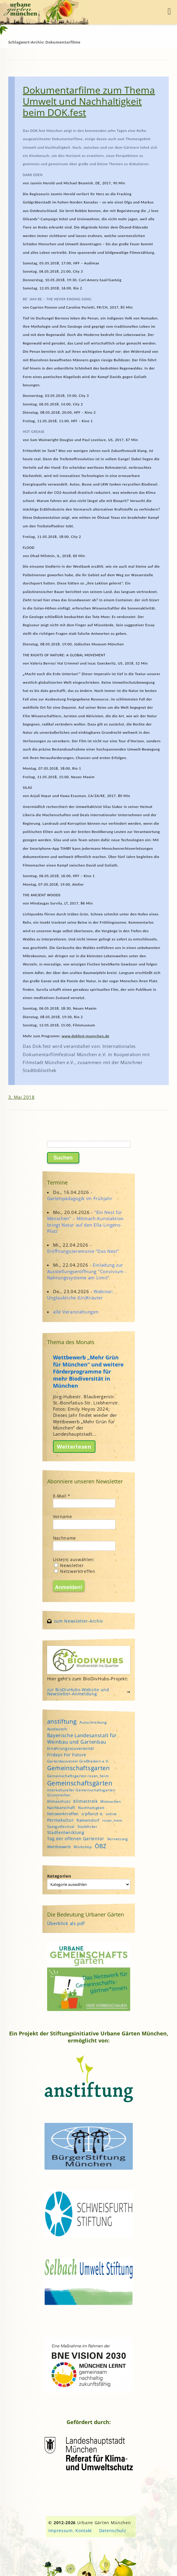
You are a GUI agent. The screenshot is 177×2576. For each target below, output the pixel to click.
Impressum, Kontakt (70, 2530)
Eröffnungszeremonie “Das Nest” (83, 1251)
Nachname (64, 1538)
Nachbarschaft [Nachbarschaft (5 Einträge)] (61, 1807)
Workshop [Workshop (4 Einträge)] (83, 1846)
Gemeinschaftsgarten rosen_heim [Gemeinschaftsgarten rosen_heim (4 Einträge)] (78, 1775)
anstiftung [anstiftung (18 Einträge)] (62, 1721)
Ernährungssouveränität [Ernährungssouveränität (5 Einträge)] (70, 1748)
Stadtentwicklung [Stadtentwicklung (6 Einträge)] (66, 1832)
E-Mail (62, 1496)
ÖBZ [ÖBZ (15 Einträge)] (101, 1846)
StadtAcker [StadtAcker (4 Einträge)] (87, 1826)
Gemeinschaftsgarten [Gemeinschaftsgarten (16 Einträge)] (78, 1768)
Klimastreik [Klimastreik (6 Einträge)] (85, 1801)
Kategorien (59, 1876)
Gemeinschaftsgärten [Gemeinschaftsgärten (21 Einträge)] (80, 1783)
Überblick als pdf (66, 1923)
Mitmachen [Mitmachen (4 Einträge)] (110, 1801)
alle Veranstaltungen (75, 1312)
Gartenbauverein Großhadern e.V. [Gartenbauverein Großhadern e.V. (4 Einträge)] (78, 1761)
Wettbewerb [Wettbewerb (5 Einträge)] (59, 1846)
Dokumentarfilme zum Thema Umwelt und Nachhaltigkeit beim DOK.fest (89, 101)
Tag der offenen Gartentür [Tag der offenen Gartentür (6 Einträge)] (76, 1838)
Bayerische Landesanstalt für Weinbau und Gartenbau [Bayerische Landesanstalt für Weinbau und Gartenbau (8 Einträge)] (82, 1738)
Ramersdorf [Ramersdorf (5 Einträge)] (88, 1820)
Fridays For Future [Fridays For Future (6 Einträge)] (67, 1754)
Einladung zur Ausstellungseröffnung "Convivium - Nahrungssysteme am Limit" (87, 1271)
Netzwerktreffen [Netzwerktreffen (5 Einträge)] (63, 1813)
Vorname (62, 1516)
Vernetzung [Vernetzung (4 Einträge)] (117, 1838)
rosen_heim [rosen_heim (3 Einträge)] (112, 1820)
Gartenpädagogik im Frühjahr (80, 1198)
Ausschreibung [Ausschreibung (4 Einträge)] (93, 1722)
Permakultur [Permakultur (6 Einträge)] (60, 1820)
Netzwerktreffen (74, 1571)
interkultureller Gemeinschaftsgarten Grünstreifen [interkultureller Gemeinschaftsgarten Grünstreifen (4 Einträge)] (81, 1793)
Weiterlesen (74, 1446)
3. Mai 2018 (21, 1097)
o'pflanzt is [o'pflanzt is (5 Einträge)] (92, 1813)
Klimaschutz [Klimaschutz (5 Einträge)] (59, 1801)
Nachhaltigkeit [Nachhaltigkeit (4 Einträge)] (91, 1807)
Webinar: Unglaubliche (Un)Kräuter (80, 1294)
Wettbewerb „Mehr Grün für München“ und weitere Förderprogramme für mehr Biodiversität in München (88, 1371)
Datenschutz (112, 2530)
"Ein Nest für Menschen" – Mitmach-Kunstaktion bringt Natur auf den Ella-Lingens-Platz (85, 1221)
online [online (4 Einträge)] (111, 1813)
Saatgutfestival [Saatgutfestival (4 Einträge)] (61, 1826)
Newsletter (69, 1565)
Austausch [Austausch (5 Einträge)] (57, 1729)
